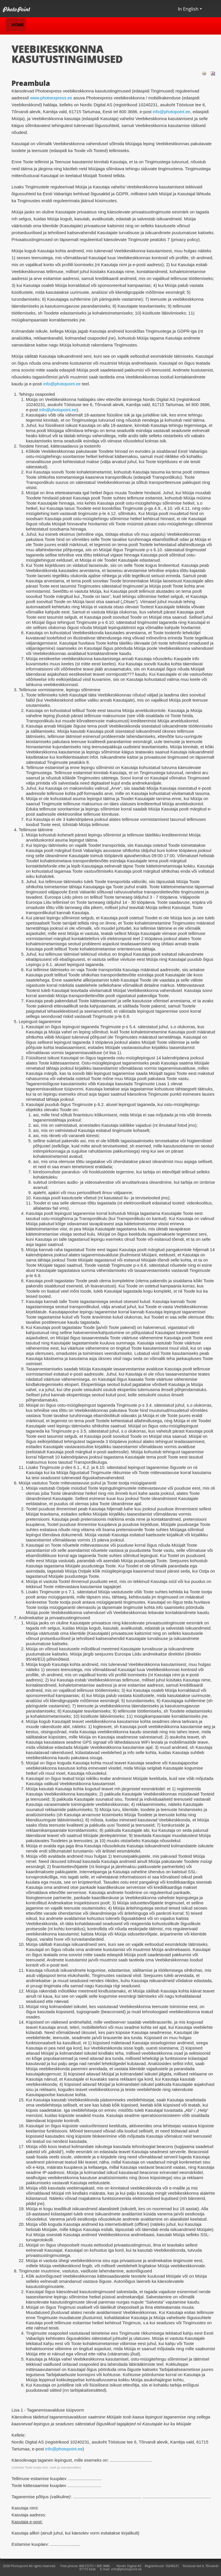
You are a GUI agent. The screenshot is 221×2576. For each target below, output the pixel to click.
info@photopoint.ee (171, 111)
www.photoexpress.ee (51, 97)
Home (18, 24)
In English (190, 9)
